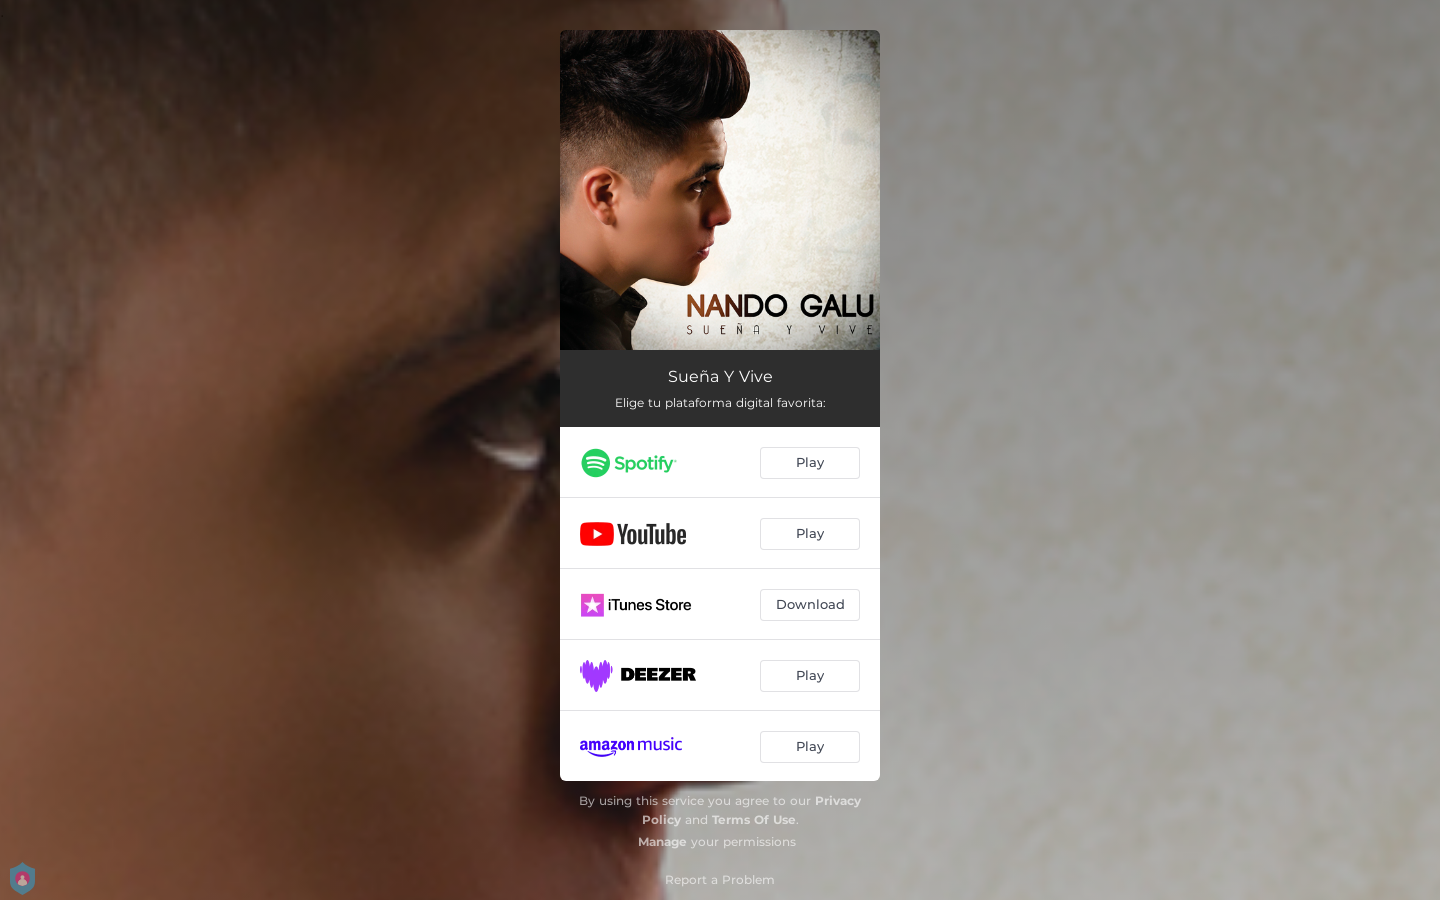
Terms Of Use (754, 819)
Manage (662, 841)
